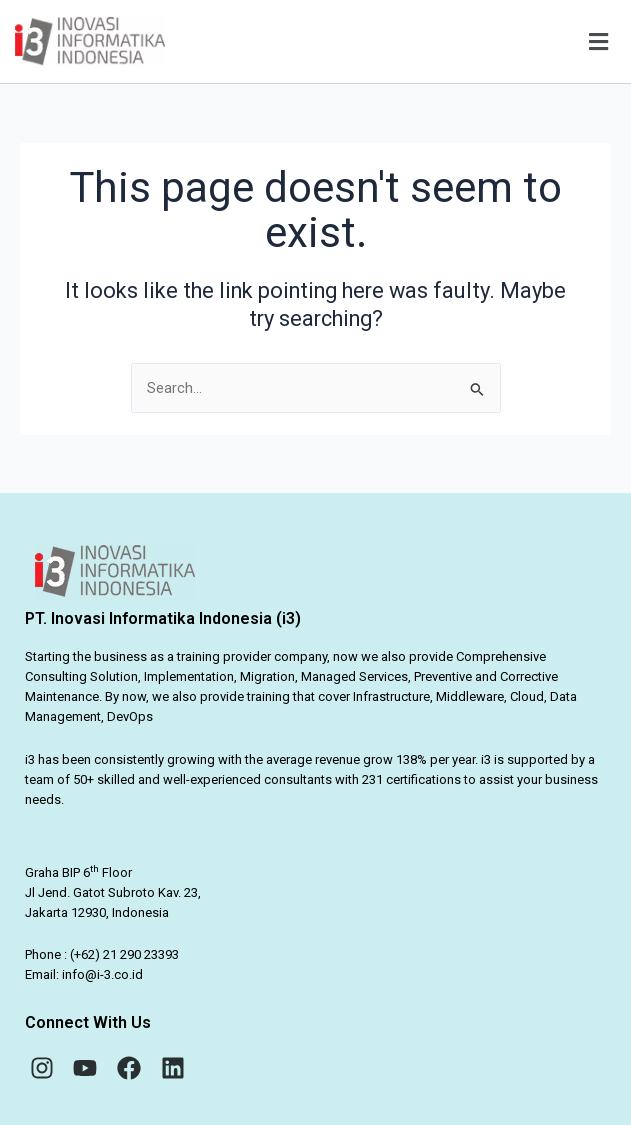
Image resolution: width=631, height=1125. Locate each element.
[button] (408, 41)
